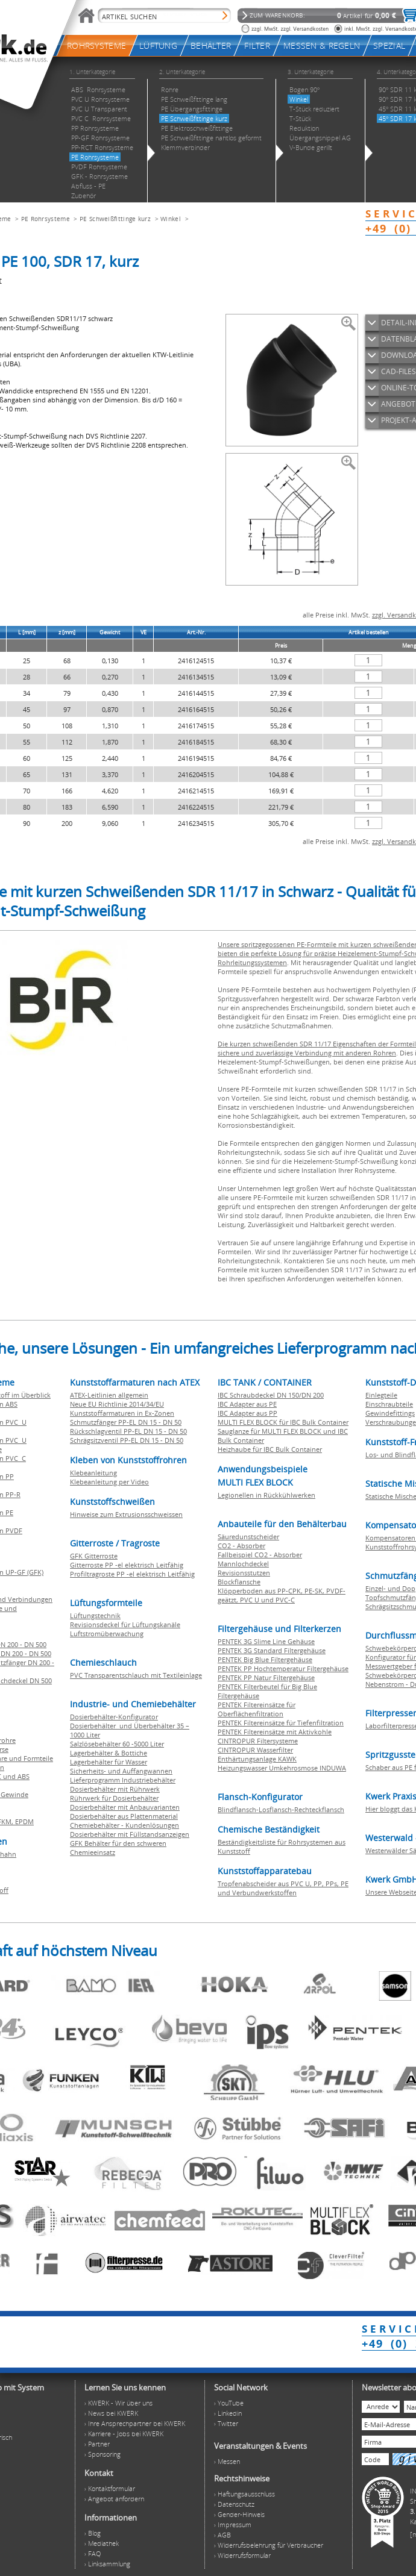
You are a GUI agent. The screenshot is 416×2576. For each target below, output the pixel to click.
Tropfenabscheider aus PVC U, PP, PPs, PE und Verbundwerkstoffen (283, 1888)
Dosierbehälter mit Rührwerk (115, 1788)
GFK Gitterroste (94, 1555)
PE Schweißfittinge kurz (115, 218)
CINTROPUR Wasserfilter (255, 1749)
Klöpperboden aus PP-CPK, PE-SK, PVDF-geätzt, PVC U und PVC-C (281, 1595)
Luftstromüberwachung (106, 1633)
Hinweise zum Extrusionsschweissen (126, 1514)
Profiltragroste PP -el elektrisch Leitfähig (132, 1573)
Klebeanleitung (93, 1472)
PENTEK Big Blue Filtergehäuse (265, 1659)
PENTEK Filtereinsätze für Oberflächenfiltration (256, 1709)
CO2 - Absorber (241, 1545)
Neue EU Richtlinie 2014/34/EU (117, 1403)
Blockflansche (239, 1581)
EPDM (24, 1821)
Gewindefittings (390, 1413)
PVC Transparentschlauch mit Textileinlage (136, 1675)
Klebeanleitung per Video (109, 1481)
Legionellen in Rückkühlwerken (266, 1494)
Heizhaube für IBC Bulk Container (270, 1449)
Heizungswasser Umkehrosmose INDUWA (282, 1767)
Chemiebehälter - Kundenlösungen (124, 1825)
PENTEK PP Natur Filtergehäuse (266, 1677)
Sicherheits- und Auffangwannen (121, 1770)
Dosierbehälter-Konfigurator (114, 1716)
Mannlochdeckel (243, 1563)
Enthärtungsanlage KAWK (257, 1758)
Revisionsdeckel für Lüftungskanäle (125, 1624)
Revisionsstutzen (244, 1572)
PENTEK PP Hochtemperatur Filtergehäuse (283, 1668)
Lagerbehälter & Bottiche (108, 1752)
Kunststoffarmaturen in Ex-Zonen (122, 1413)
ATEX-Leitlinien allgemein (109, 1394)
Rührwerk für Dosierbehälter (114, 1797)
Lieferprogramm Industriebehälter (122, 1779)
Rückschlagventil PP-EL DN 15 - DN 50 (128, 1431)
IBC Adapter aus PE (247, 1403)
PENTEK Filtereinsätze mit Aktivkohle (275, 1731)
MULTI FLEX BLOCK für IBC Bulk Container (283, 1422)
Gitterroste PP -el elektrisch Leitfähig (126, 1564)
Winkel (171, 218)
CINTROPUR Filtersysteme (258, 1740)
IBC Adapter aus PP (247, 1413)
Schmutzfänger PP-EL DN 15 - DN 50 (125, 1422)
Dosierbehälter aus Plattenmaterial (124, 1816)
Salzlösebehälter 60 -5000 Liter (117, 1743)
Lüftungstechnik (95, 1615)
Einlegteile (381, 1394)
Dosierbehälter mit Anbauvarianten (125, 1807)
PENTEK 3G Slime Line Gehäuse (266, 1641)
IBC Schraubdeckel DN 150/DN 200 (271, 1394)
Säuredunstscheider (248, 1536)
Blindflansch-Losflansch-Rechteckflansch (281, 1809)
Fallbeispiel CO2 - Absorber (260, 1554)
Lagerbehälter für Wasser (108, 1761)
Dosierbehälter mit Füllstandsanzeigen (129, 1834)
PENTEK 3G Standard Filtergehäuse (272, 1650)
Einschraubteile (389, 1403)
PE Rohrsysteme (45, 218)
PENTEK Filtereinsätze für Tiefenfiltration (281, 1722)
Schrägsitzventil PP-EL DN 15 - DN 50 (126, 1440)
